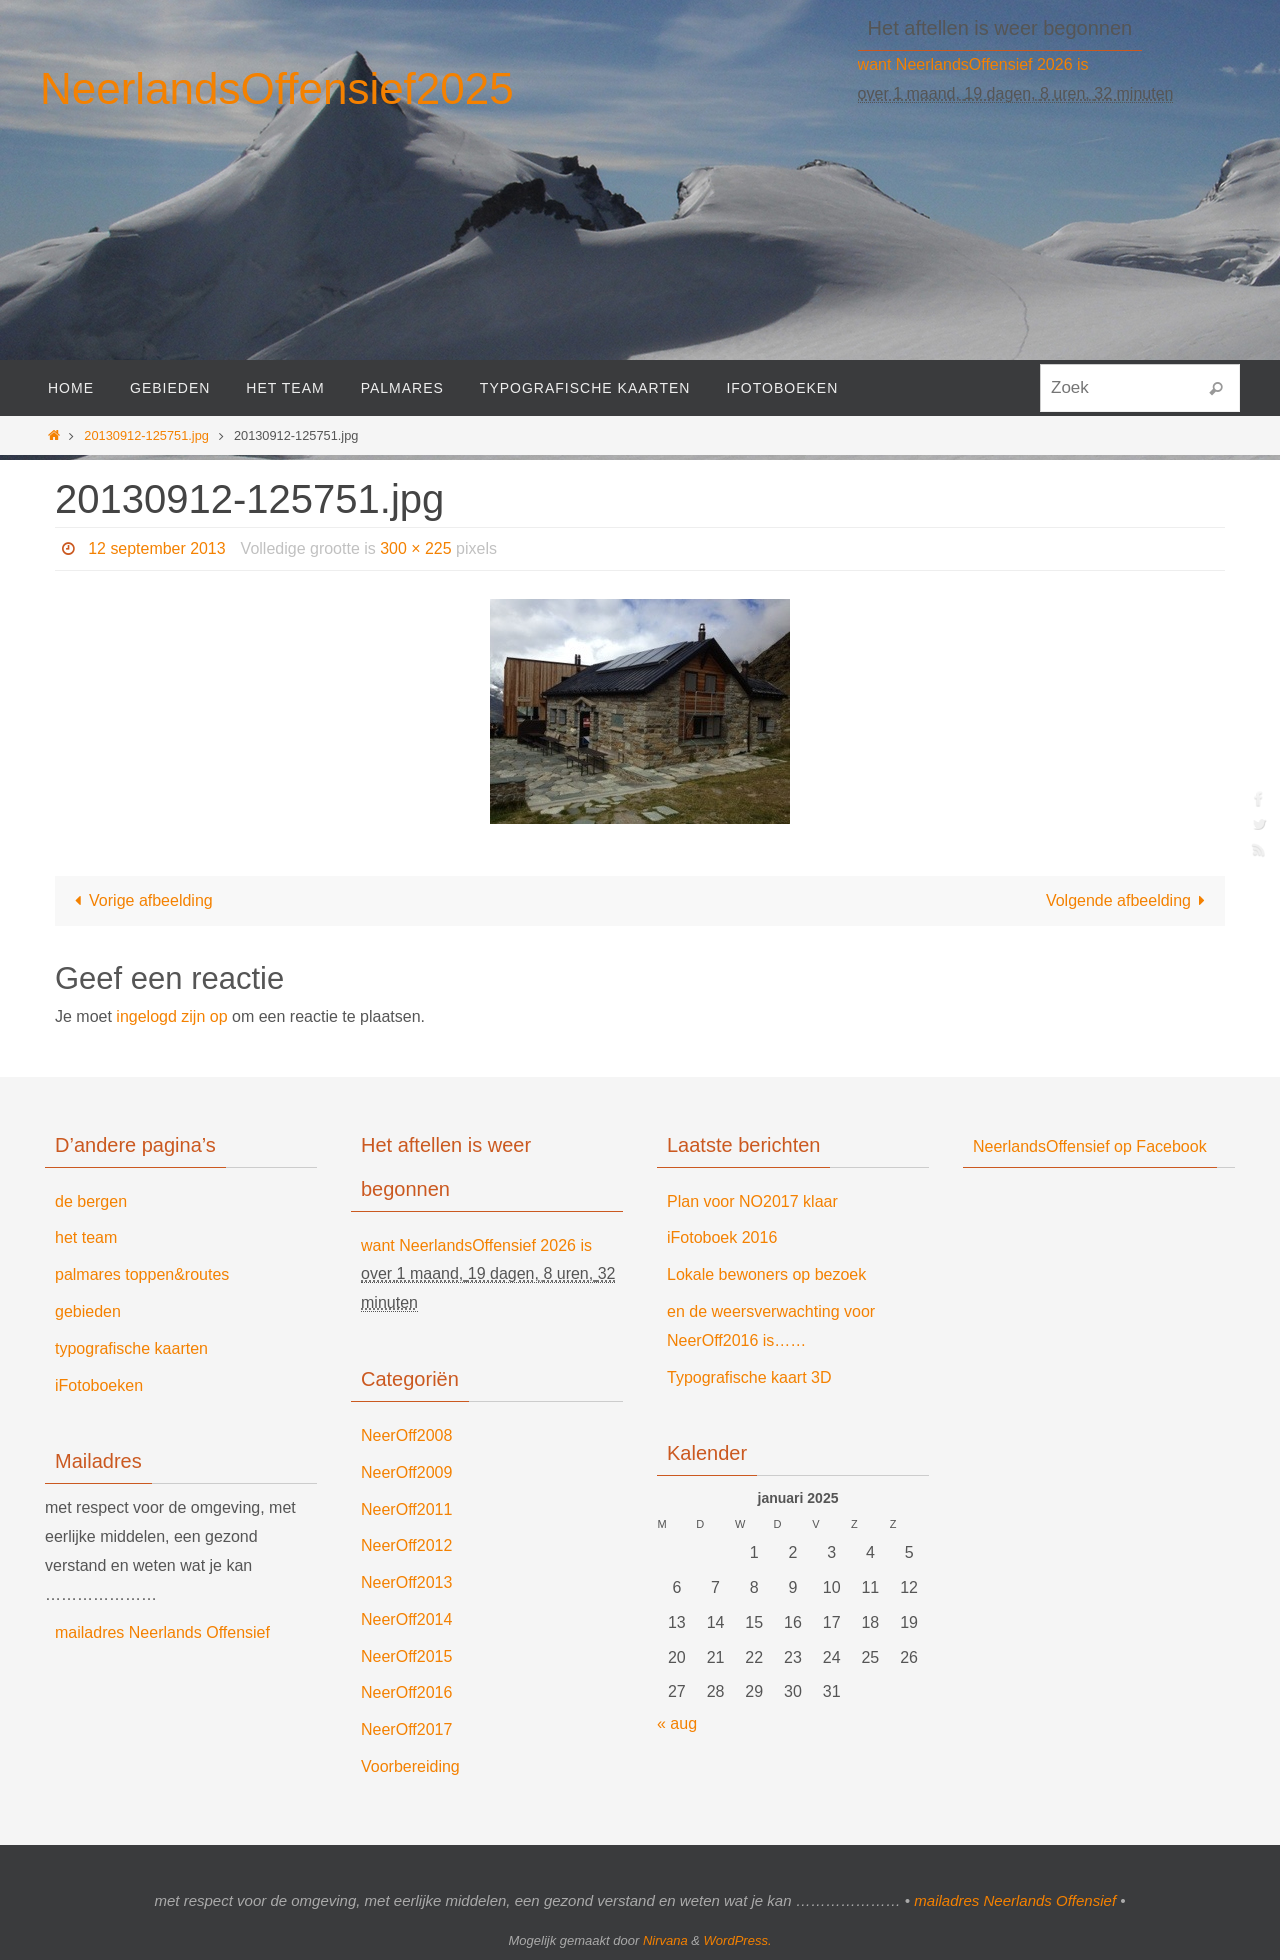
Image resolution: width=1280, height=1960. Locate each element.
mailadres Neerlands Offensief (162, 1632)
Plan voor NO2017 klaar (752, 1201)
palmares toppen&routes (142, 1274)
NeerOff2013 (406, 1582)
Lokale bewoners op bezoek (766, 1274)
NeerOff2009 (406, 1472)
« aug (677, 1723)
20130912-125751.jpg (146, 435)
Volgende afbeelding (1129, 900)
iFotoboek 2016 (722, 1237)
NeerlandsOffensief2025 (277, 88)
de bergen (91, 1201)
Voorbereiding (410, 1766)
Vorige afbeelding (140, 900)
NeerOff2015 (406, 1656)
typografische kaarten (131, 1348)
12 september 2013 (157, 548)
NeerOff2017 (406, 1729)
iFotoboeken (99, 1385)
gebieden (88, 1311)
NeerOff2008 (406, 1435)
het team (86, 1237)
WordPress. (738, 1940)
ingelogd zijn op (171, 1016)
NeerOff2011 (406, 1509)
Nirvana (665, 1940)
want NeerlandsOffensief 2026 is (973, 64)
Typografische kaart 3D (749, 1377)
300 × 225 (417, 548)
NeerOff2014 (406, 1619)
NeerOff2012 (406, 1545)
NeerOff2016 (406, 1692)
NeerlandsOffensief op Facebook (1090, 1146)
